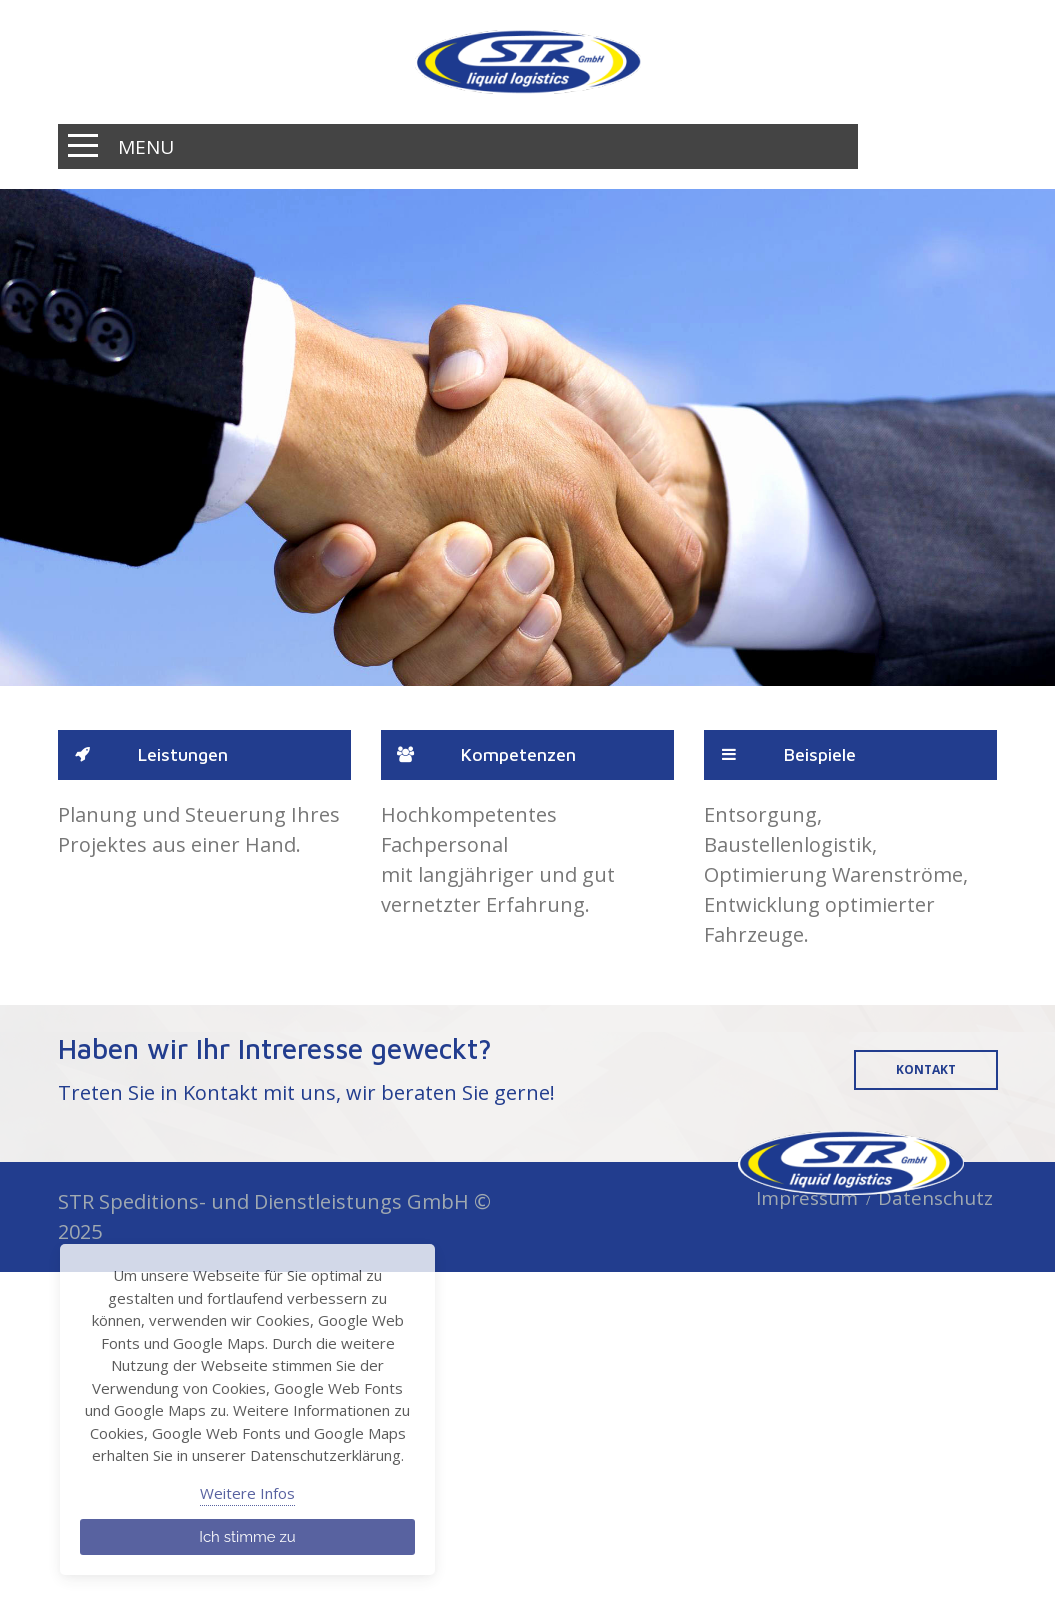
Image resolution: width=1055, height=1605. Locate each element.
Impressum (807, 1198)
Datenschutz (935, 1198)
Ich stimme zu (247, 1537)
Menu (146, 147)
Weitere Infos (247, 1493)
